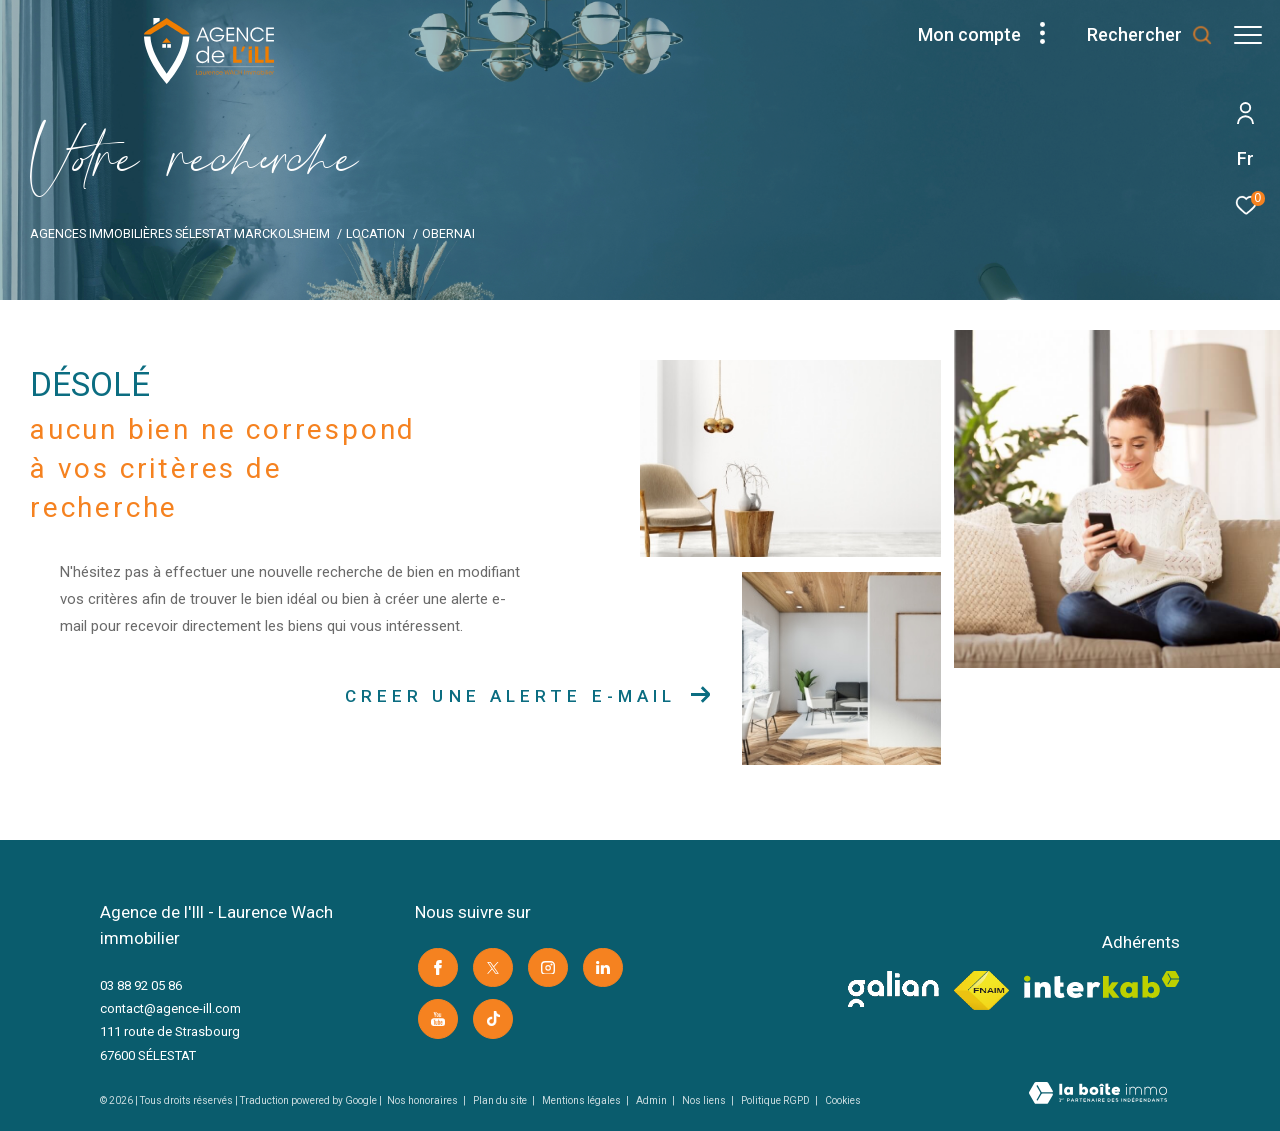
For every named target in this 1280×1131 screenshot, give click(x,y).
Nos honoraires (423, 1100)
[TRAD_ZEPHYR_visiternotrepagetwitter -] (490, 965)
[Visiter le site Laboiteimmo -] (1098, 1095)
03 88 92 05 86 (141, 985)
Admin (652, 1100)
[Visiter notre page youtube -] (435, 1014)
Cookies (843, 1100)
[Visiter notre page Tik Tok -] (490, 1014)
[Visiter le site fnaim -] (981, 991)
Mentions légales (582, 1100)
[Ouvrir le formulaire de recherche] (1140, 35)
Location (375, 233)
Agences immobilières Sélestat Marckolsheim (180, 233)
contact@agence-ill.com (170, 1008)
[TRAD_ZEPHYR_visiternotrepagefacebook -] (435, 965)
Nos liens (705, 1100)
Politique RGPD (775, 1100)
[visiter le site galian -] (893, 989)
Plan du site (501, 1100)
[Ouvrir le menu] (1248, 35)
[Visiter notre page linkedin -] (600, 965)
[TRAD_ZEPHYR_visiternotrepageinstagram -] (545, 965)
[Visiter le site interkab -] (1102, 984)
